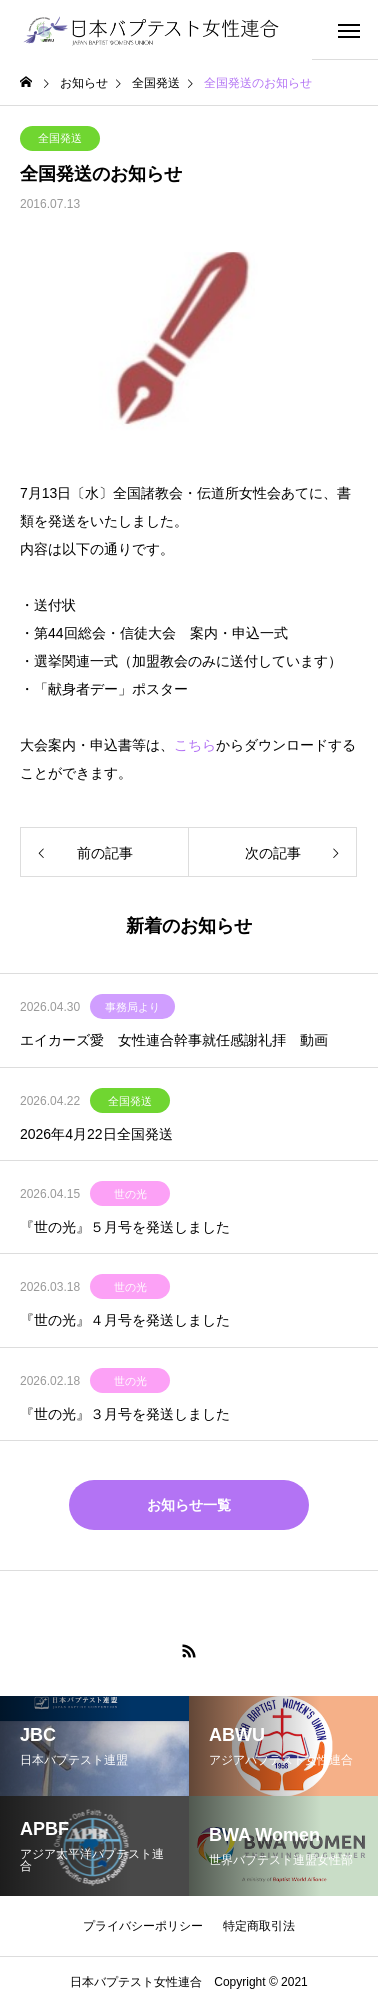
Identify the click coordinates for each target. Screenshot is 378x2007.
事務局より (132, 1007)
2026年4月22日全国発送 (96, 1134)
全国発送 (60, 138)
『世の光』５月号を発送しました (125, 1227)
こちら (195, 745)
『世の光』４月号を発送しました (125, 1320)
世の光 (130, 1194)
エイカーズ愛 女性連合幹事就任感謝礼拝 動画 (174, 1040)
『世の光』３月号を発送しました (125, 1414)
